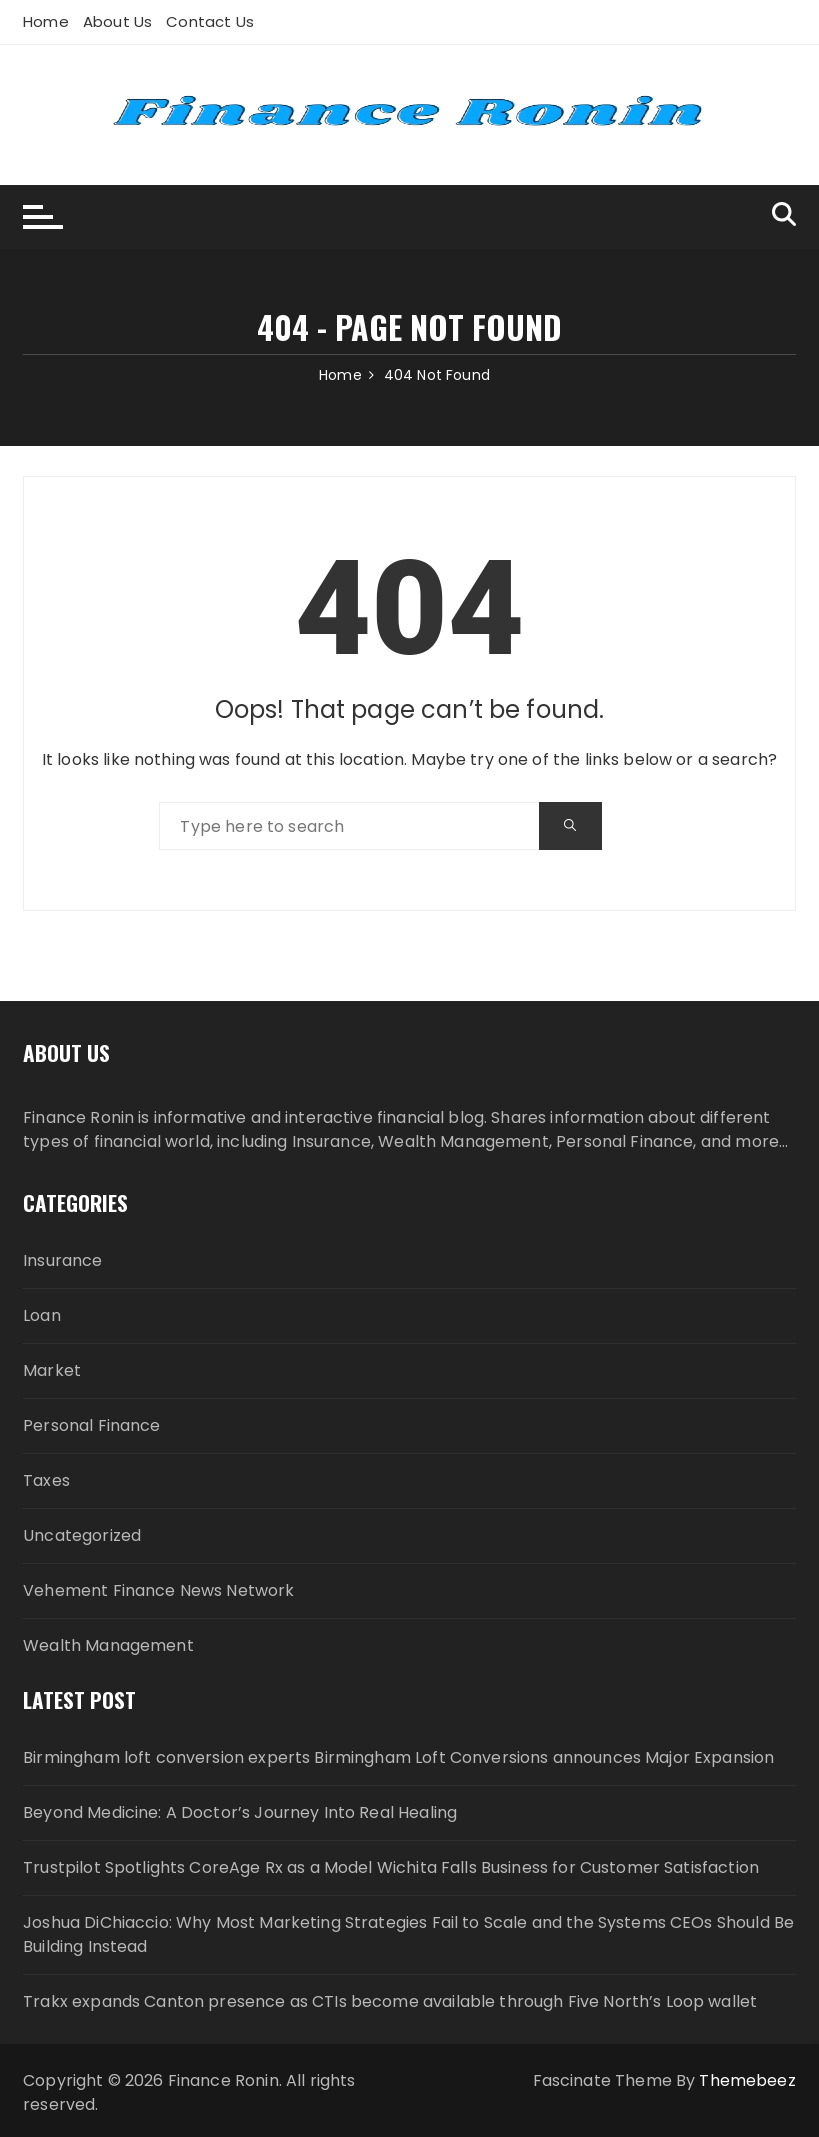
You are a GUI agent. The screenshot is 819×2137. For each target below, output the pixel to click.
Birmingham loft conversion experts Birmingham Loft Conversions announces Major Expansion (398, 1757)
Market (52, 1370)
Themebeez (747, 2080)
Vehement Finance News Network (158, 1590)
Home (46, 21)
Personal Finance (91, 1425)
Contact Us (210, 21)
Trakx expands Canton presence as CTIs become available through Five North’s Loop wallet (390, 2001)
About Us (117, 21)
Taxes (46, 1480)
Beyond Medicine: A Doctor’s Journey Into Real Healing (240, 1812)
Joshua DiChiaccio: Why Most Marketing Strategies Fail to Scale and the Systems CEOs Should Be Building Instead (408, 1934)
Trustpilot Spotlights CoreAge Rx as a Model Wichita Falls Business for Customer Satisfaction (391, 1867)
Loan (42, 1315)
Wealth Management (108, 1645)
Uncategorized (82, 1535)
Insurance (62, 1260)
